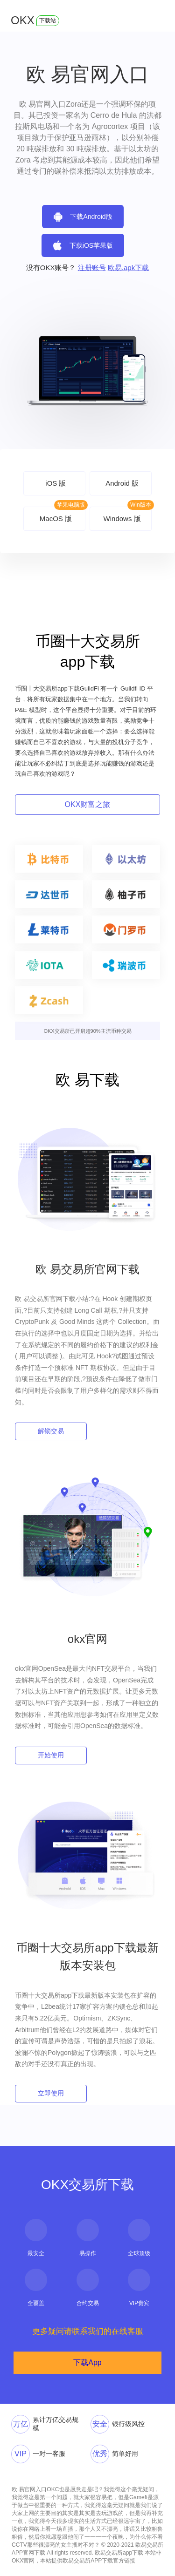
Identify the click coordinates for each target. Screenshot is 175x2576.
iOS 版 (55, 483)
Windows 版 (122, 518)
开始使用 (51, 1755)
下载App (87, 2362)
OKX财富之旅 (88, 804)
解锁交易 (51, 1431)
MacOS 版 (56, 518)
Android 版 (122, 483)
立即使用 (51, 2093)
